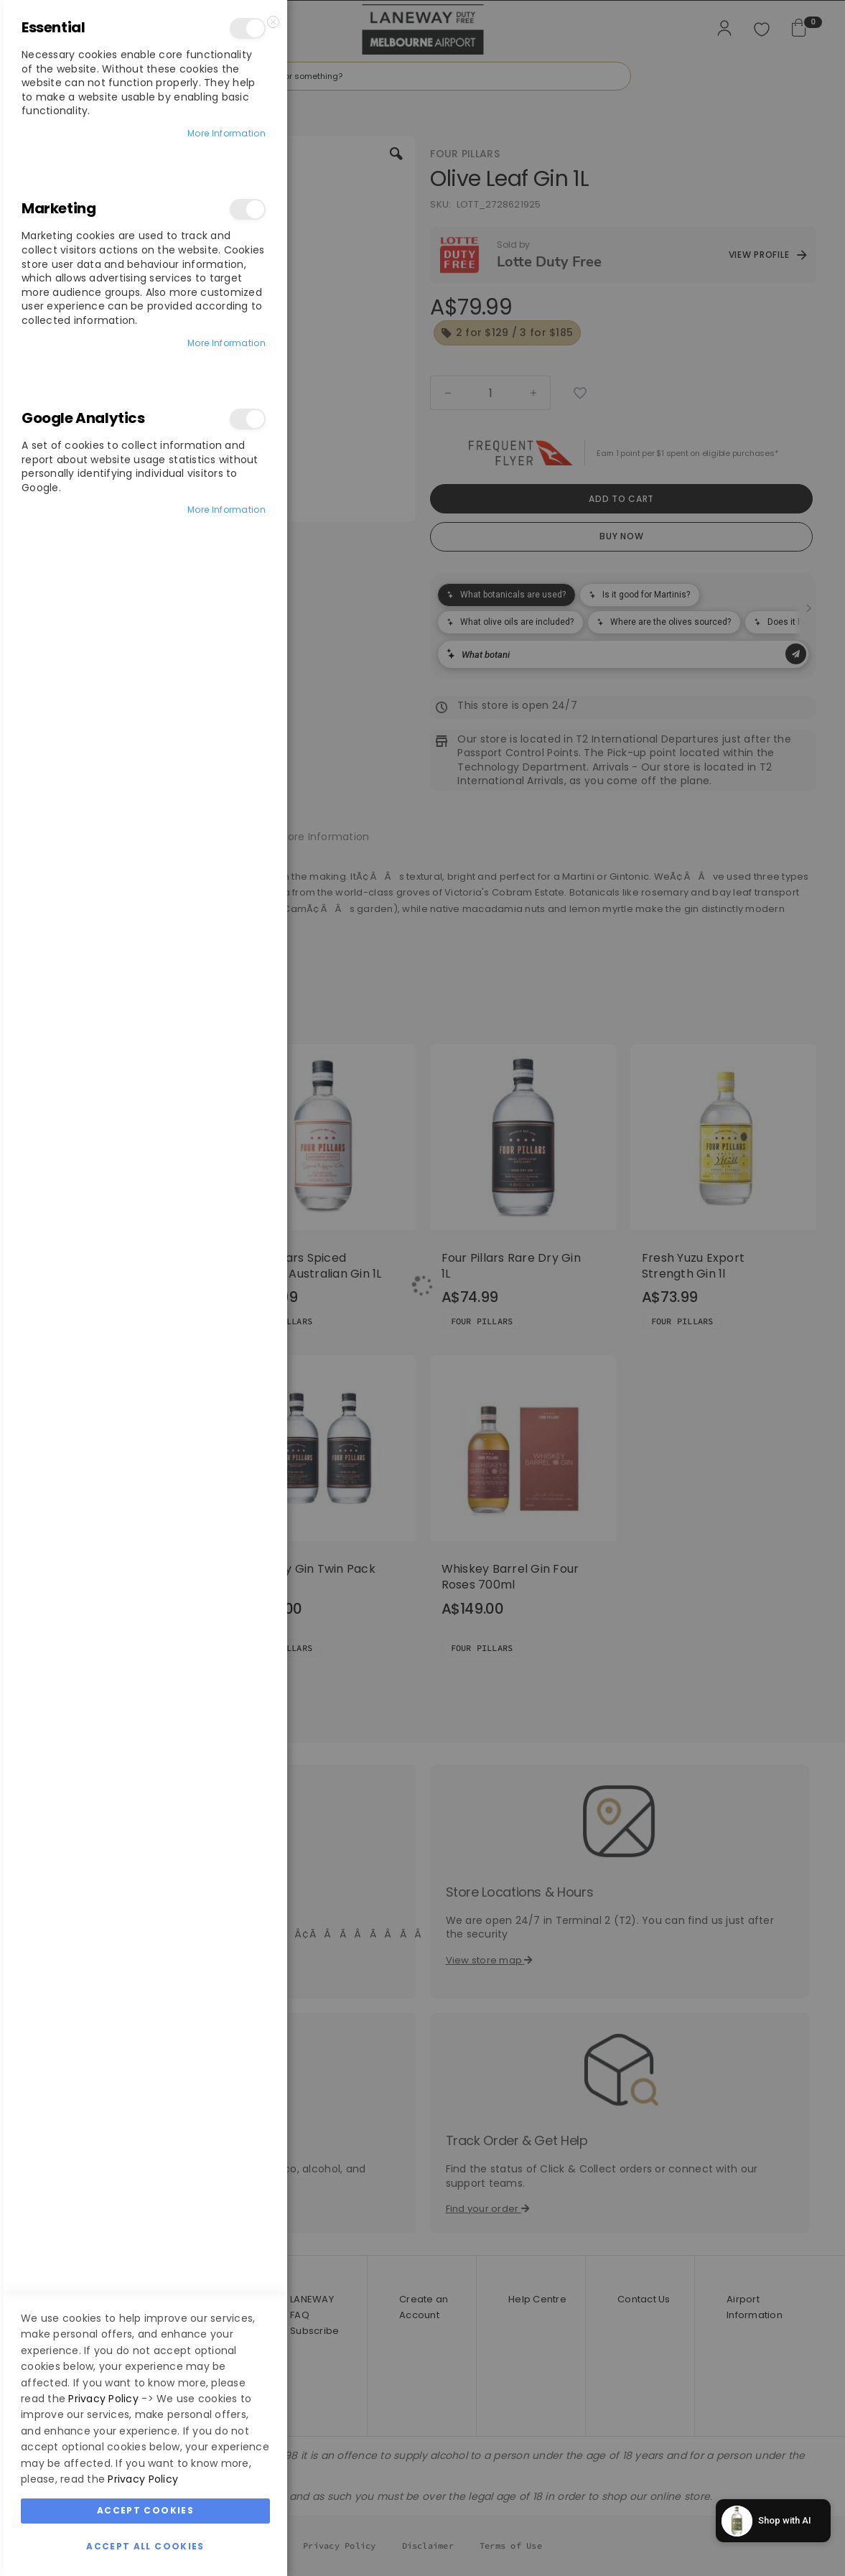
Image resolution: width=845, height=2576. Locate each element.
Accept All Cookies (145, 2546)
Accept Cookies (145, 2510)
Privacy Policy (103, 2398)
